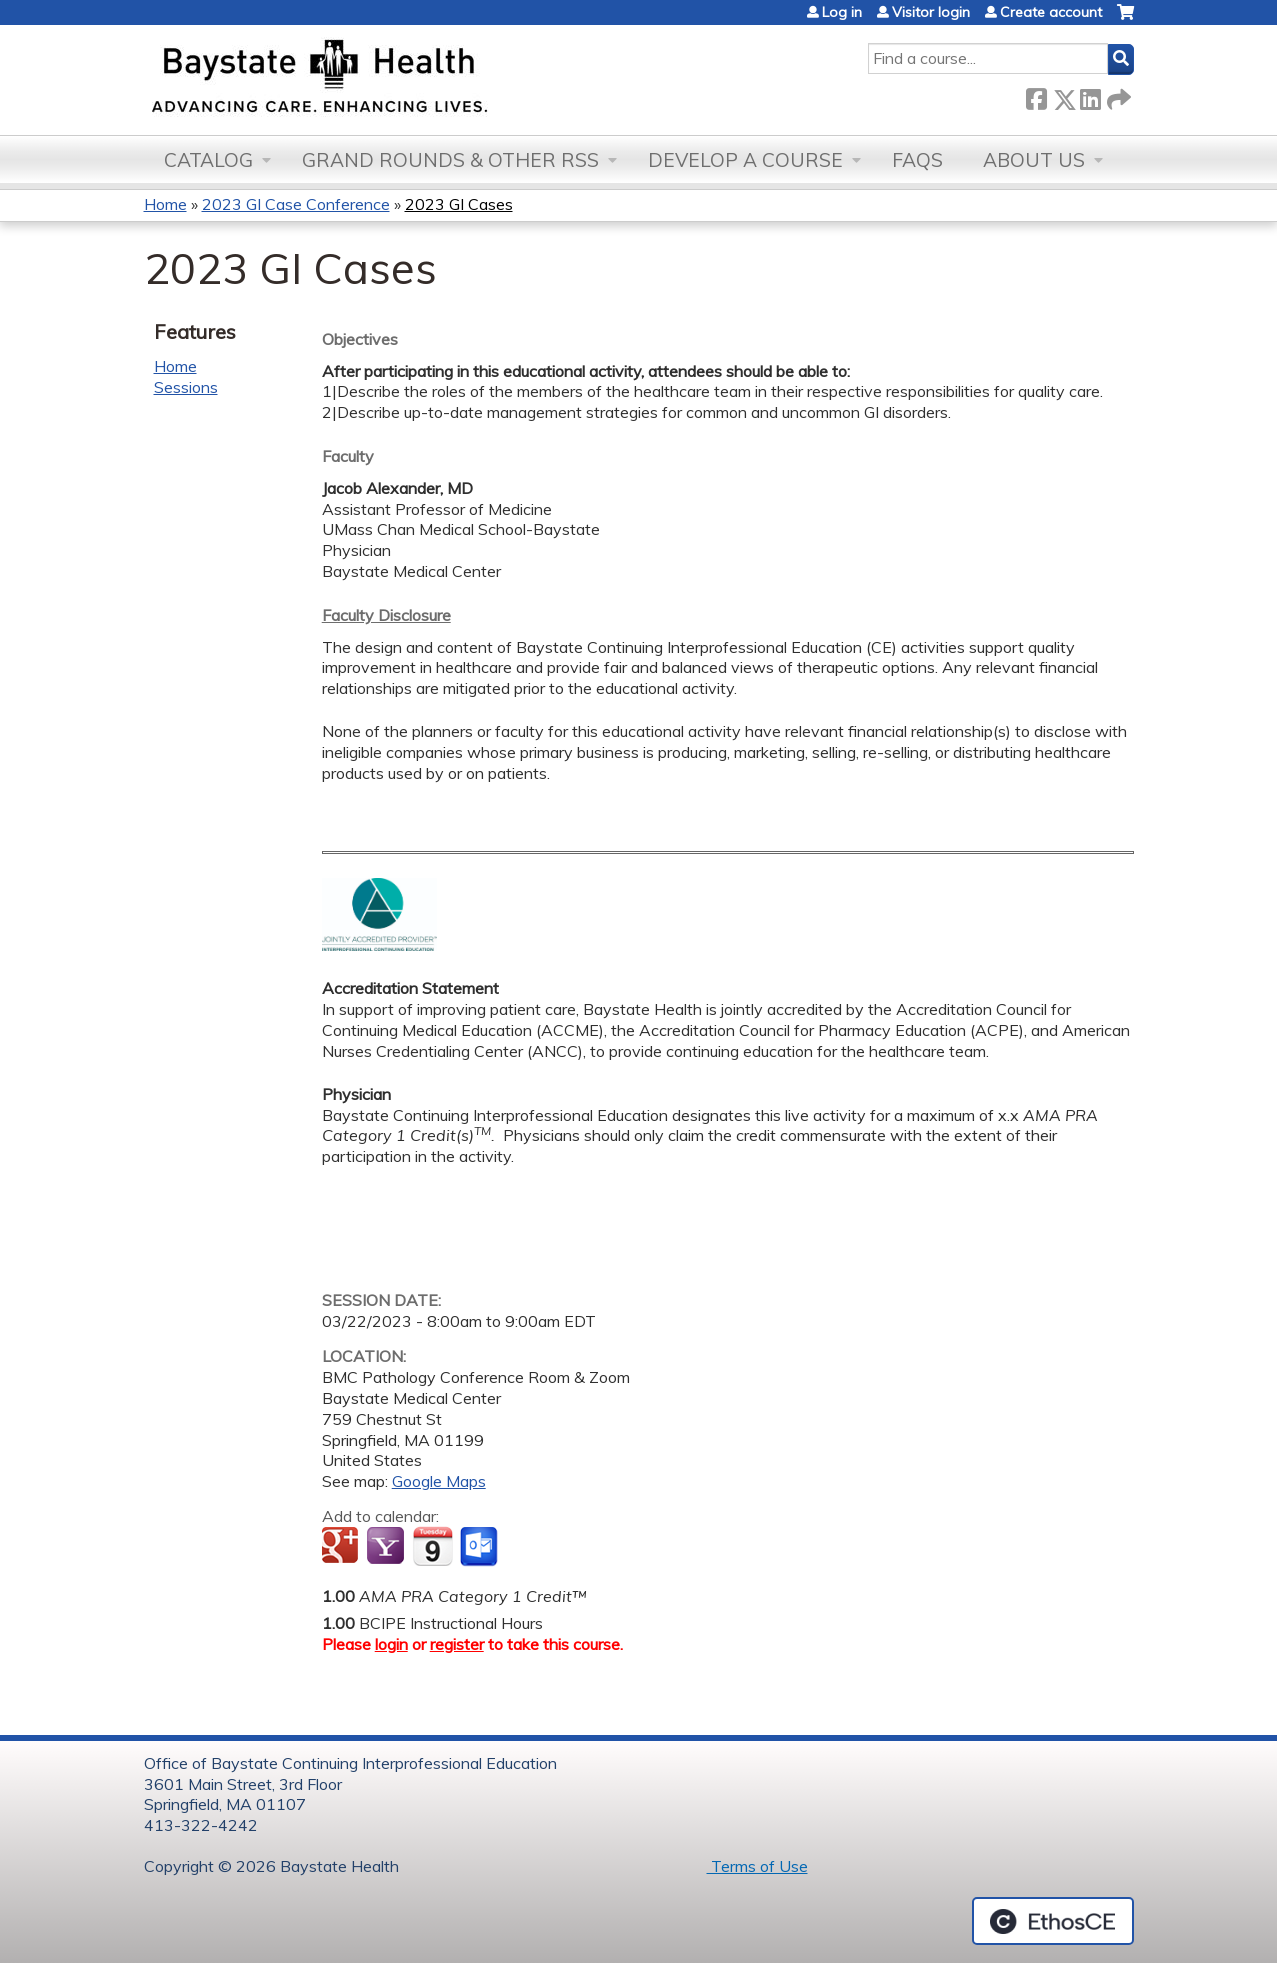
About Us (1034, 160)
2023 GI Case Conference (296, 204)
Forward (1117, 95)
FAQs (917, 160)
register (457, 1644)
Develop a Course (745, 160)
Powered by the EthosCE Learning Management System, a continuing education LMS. (1053, 1921)
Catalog (208, 160)
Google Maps (439, 1481)
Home (165, 204)
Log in (842, 12)
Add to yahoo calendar (387, 1547)
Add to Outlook (480, 1547)
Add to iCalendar (432, 1546)
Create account (1051, 12)
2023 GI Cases (459, 204)
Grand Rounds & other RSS (450, 160)
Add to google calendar (342, 1547)
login (391, 1644)
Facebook (1036, 95)
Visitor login (931, 12)
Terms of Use (757, 1866)
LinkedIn (1090, 95)
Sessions (186, 387)
